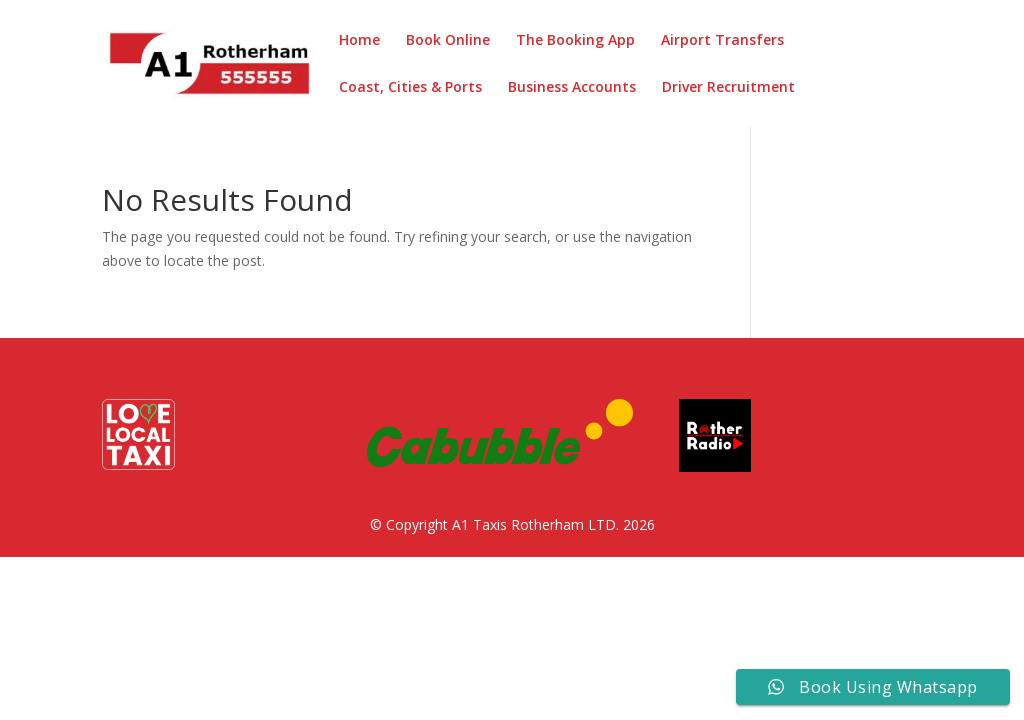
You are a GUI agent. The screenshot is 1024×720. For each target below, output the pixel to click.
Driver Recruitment (728, 88)
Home (359, 41)
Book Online (448, 41)
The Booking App (575, 41)
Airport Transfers (722, 41)
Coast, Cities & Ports (410, 88)
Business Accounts (572, 88)
